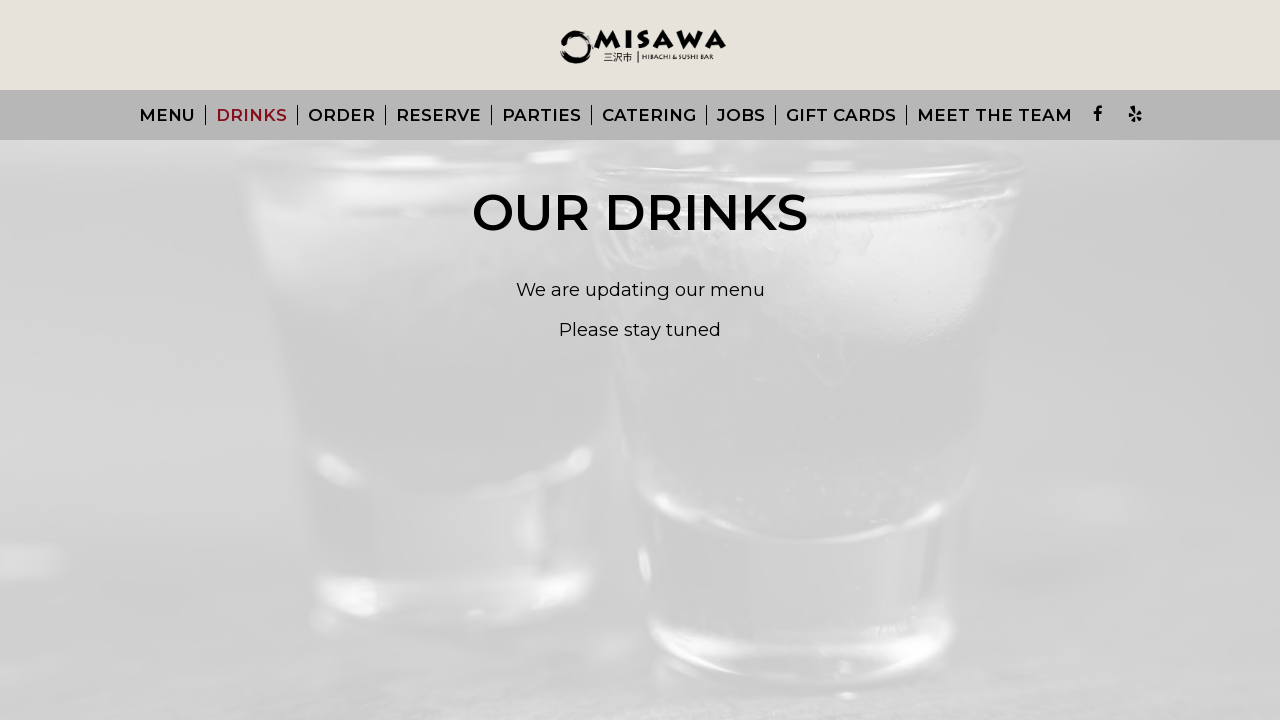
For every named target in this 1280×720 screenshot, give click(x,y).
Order (341, 115)
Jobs (741, 115)
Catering (649, 115)
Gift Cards (841, 115)
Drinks (251, 115)
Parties (541, 115)
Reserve (438, 115)
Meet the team (994, 115)
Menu (167, 115)
